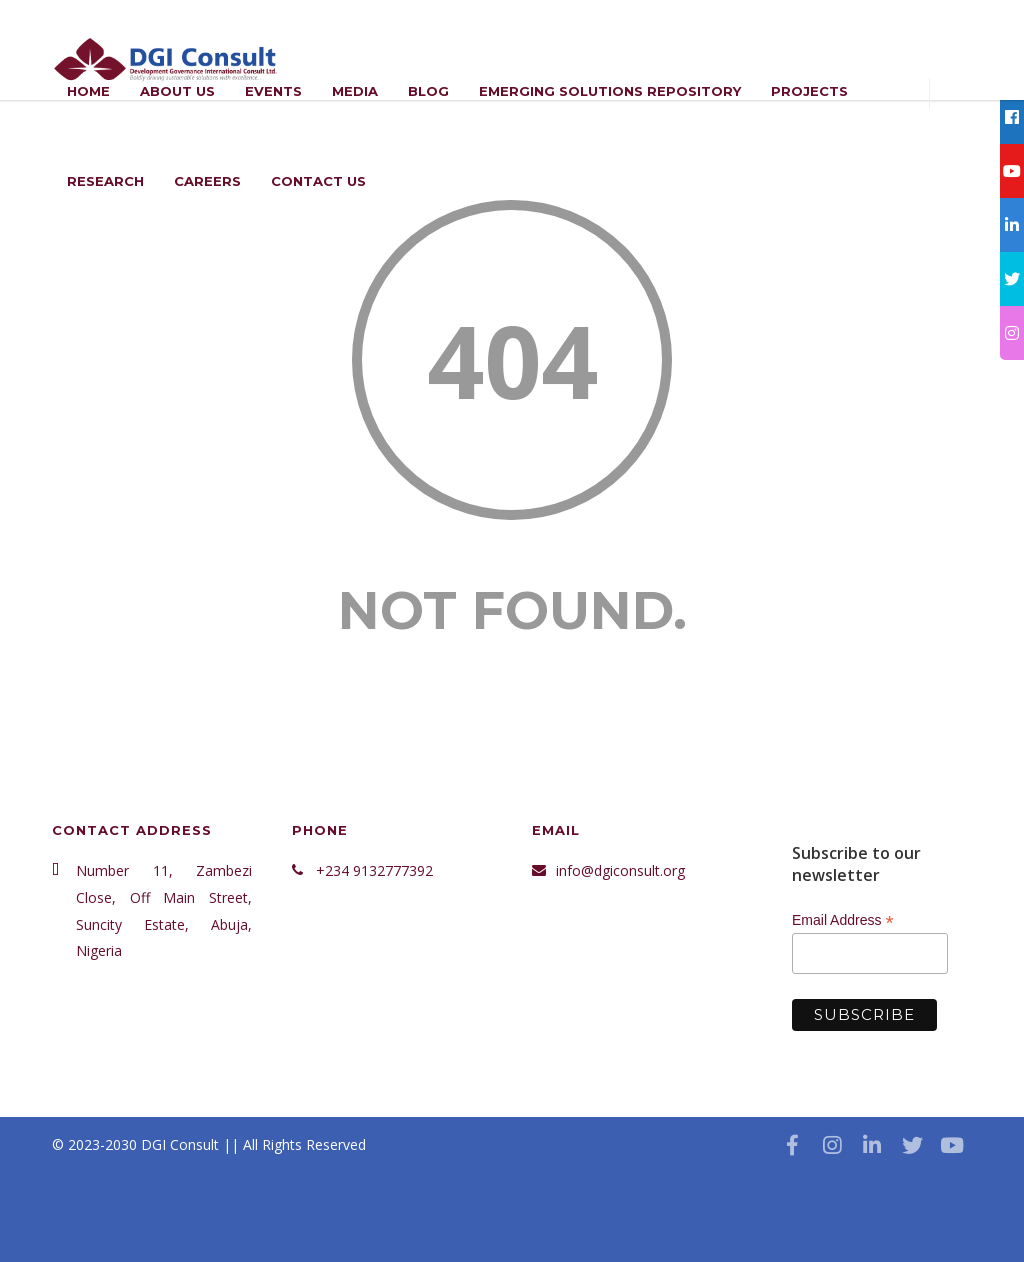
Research (105, 181)
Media (355, 91)
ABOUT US (177, 91)
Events (273, 91)
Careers (207, 181)
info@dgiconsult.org (620, 870)
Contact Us (318, 181)
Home (88, 91)
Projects (809, 91)
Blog (428, 91)
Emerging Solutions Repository (610, 91)
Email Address (843, 920)
